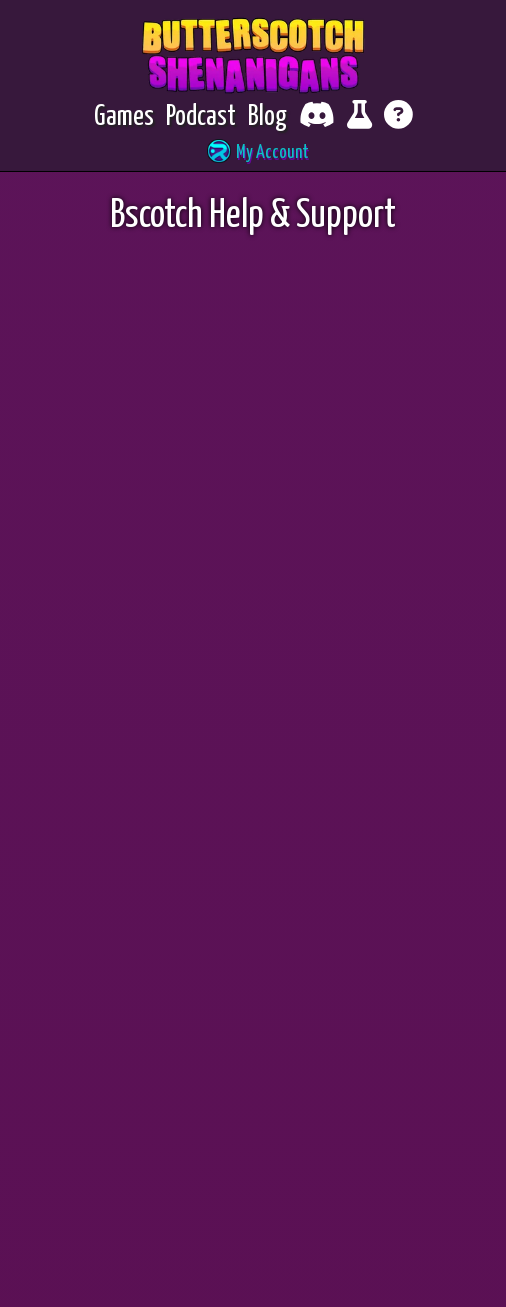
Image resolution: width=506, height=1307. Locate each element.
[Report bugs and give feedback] (359, 117)
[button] (253, 153)
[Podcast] (201, 117)
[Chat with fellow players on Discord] (317, 117)
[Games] (124, 117)
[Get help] (398, 117)
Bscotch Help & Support (253, 216)
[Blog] (267, 117)
